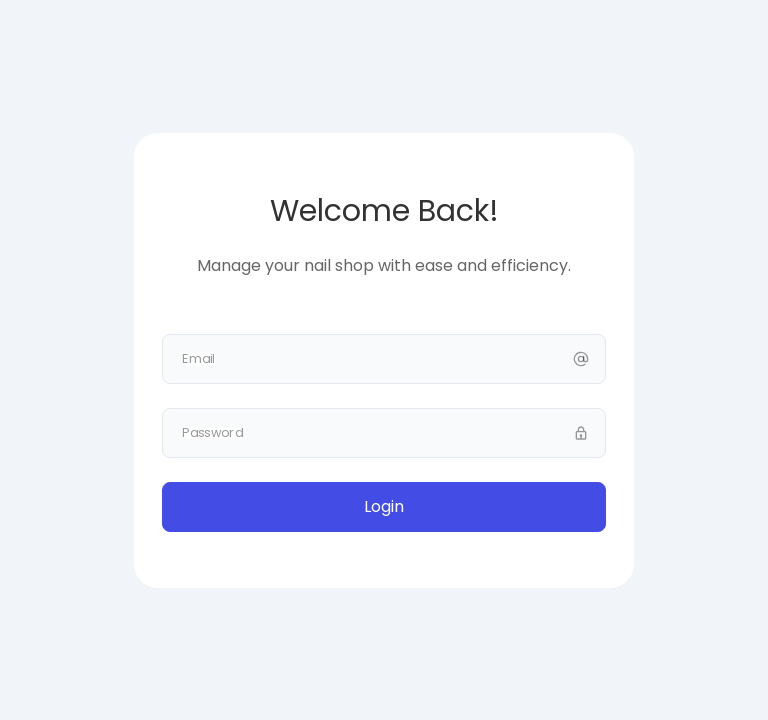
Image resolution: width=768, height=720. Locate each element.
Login (384, 506)
